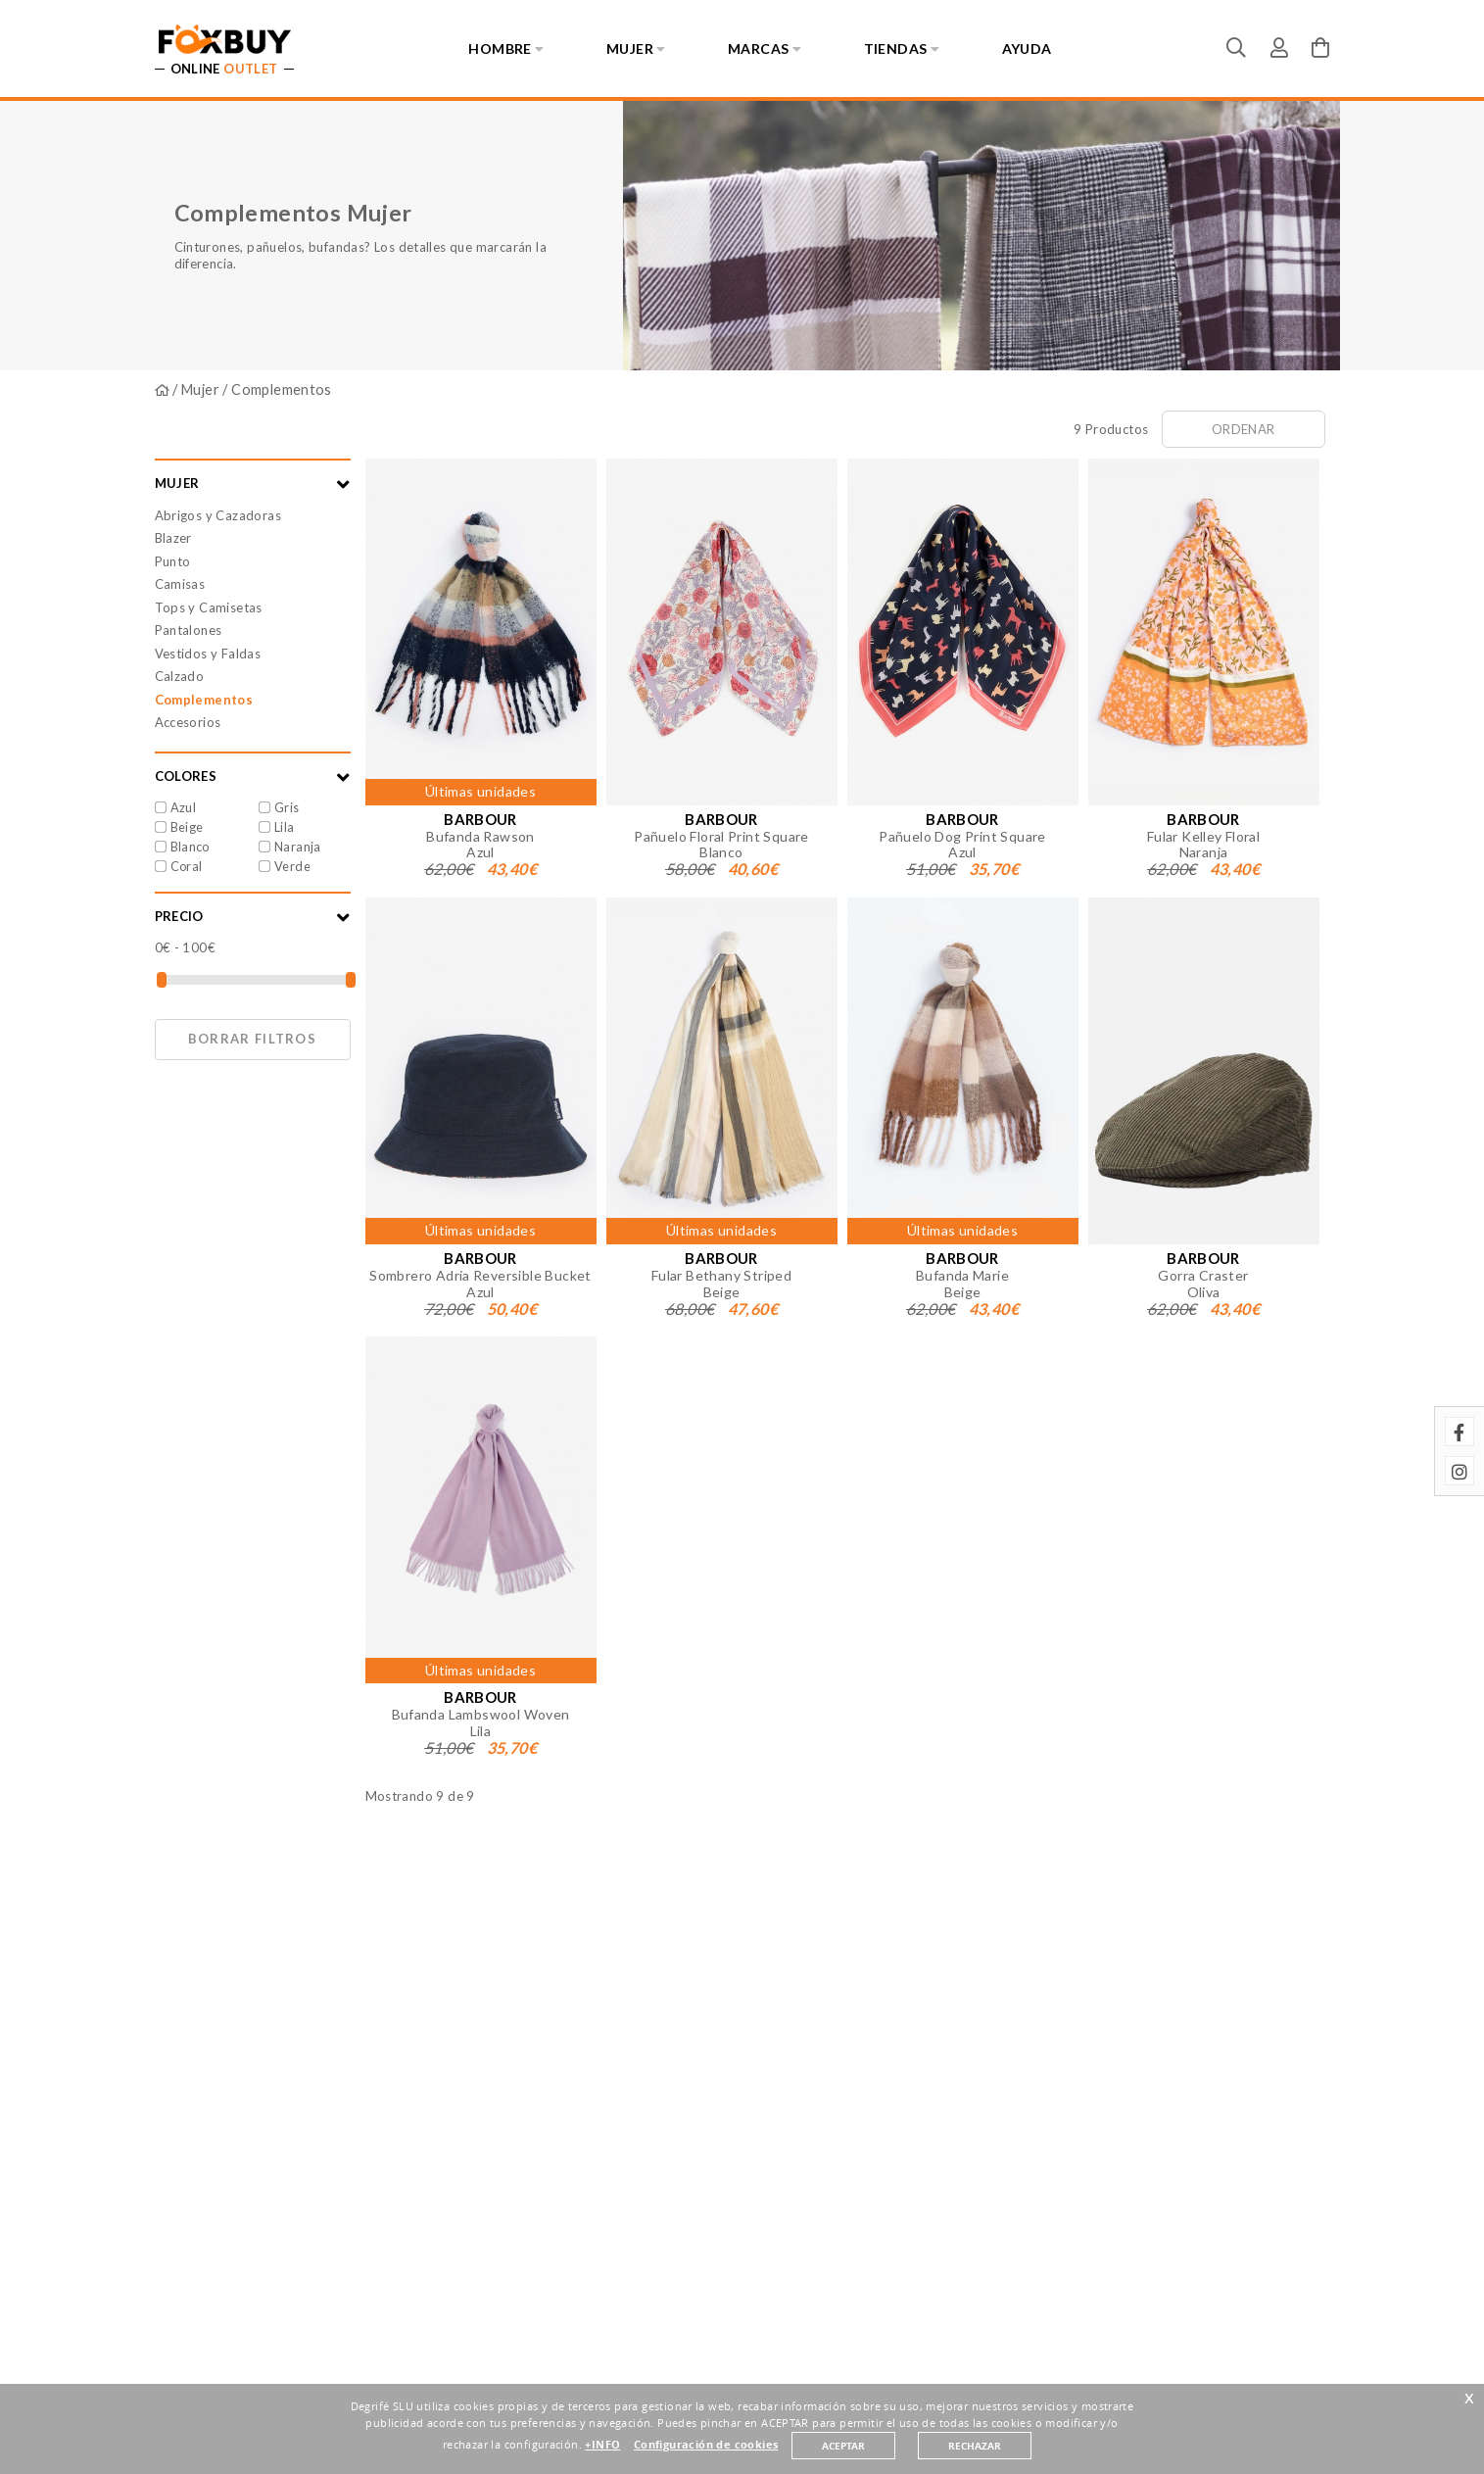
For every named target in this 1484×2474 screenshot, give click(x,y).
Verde (292, 866)
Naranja (297, 846)
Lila (284, 827)
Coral (186, 866)
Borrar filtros (252, 1038)
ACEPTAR (843, 2445)
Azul (183, 807)
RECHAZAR (974, 2445)
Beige (187, 827)
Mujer (200, 389)
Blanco (190, 846)
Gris (287, 807)
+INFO (602, 2444)
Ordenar (1243, 429)
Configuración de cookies (706, 2444)
